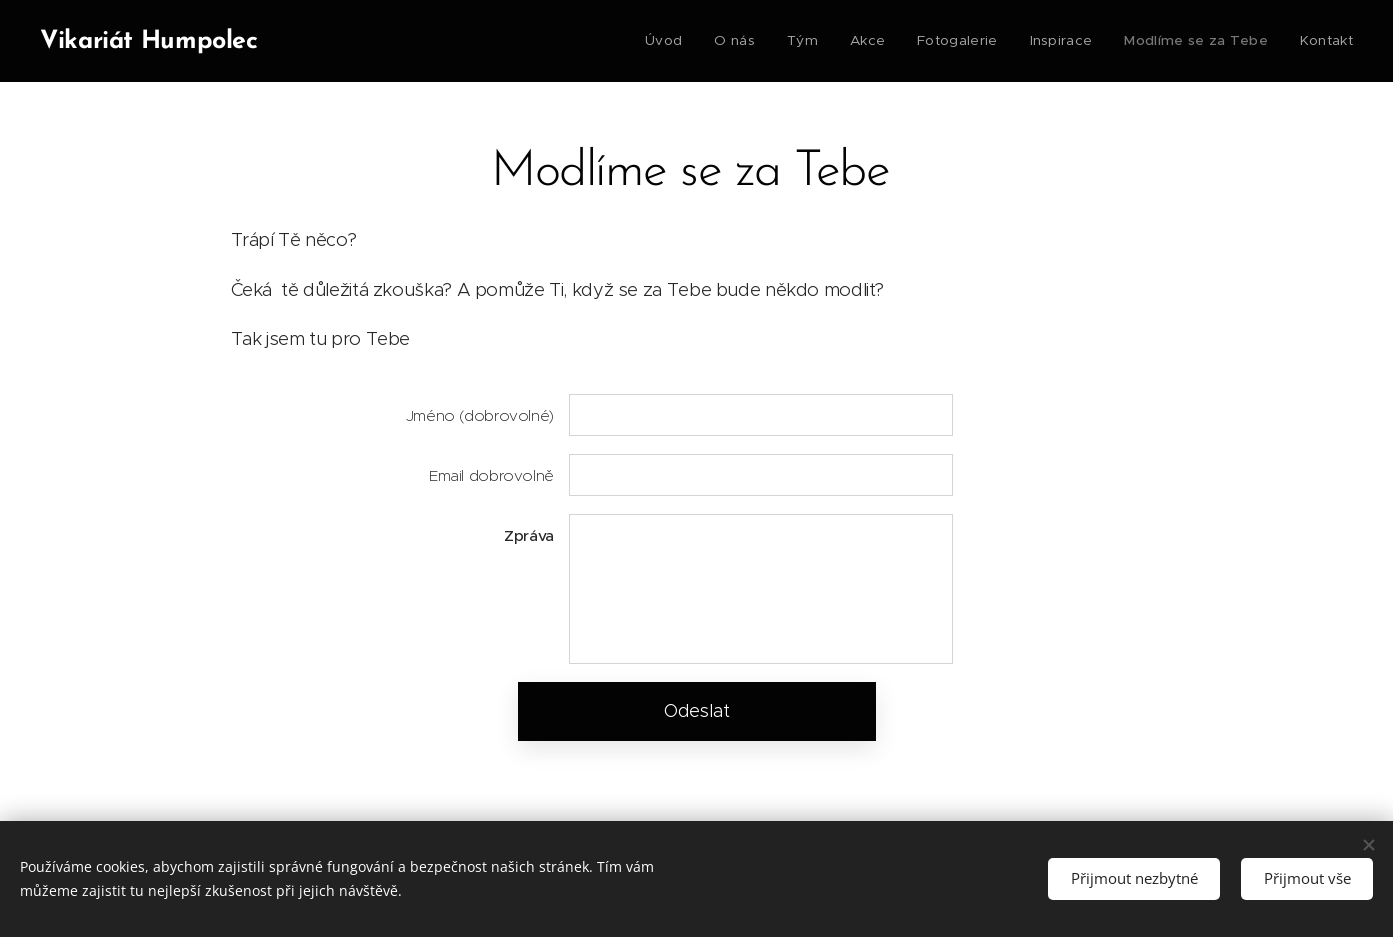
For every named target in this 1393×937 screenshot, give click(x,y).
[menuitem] (678, 41)
